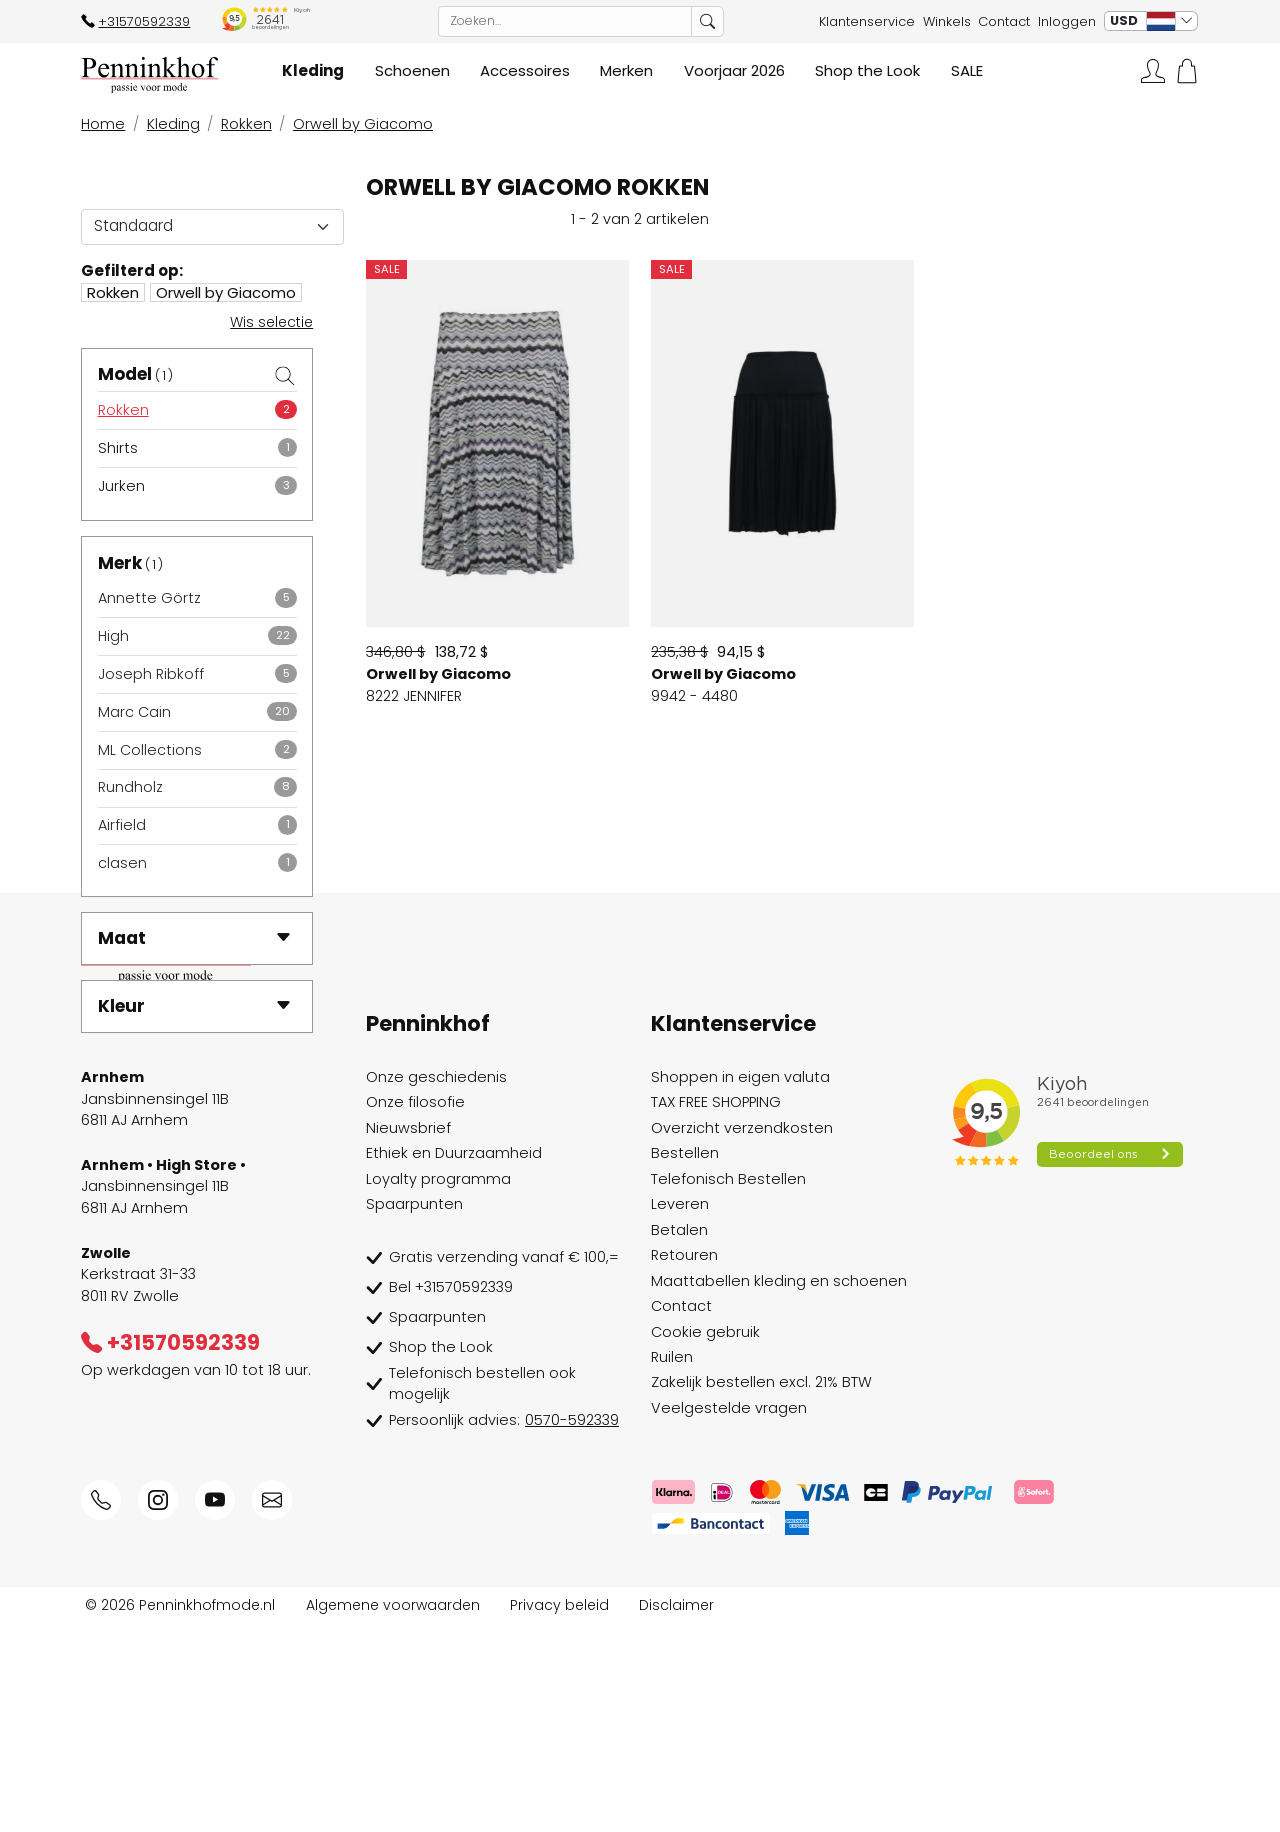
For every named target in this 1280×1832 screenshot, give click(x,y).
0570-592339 (572, 1629)
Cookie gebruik (705, 1540)
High (113, 636)
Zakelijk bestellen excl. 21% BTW (761, 1591)
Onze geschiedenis (436, 1286)
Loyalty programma (438, 1387)
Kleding (173, 124)
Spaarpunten (414, 1413)
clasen (122, 863)
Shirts (118, 448)
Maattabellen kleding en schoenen (779, 1489)
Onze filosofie (415, 1311)
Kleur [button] (195, 1006)
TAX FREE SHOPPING (716, 1311)
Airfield (122, 825)
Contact (1004, 21)
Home (103, 124)
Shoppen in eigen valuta (740, 1286)
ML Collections (150, 750)
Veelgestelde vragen (729, 1616)
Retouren (684, 1464)
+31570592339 (135, 21)
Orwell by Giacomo (363, 124)
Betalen (679, 1438)
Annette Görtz (149, 598)
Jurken (121, 486)
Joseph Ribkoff (151, 674)
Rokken (246, 124)
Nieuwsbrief (408, 1336)
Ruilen (672, 1566)
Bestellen (685, 1362)
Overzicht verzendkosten (742, 1336)
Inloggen (1067, 21)
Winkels (947, 21)
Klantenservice (867, 21)
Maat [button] (195, 938)
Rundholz (130, 787)
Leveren (680, 1413)
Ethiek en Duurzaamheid (454, 1362)
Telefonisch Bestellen (728, 1387)
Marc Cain (134, 712)
